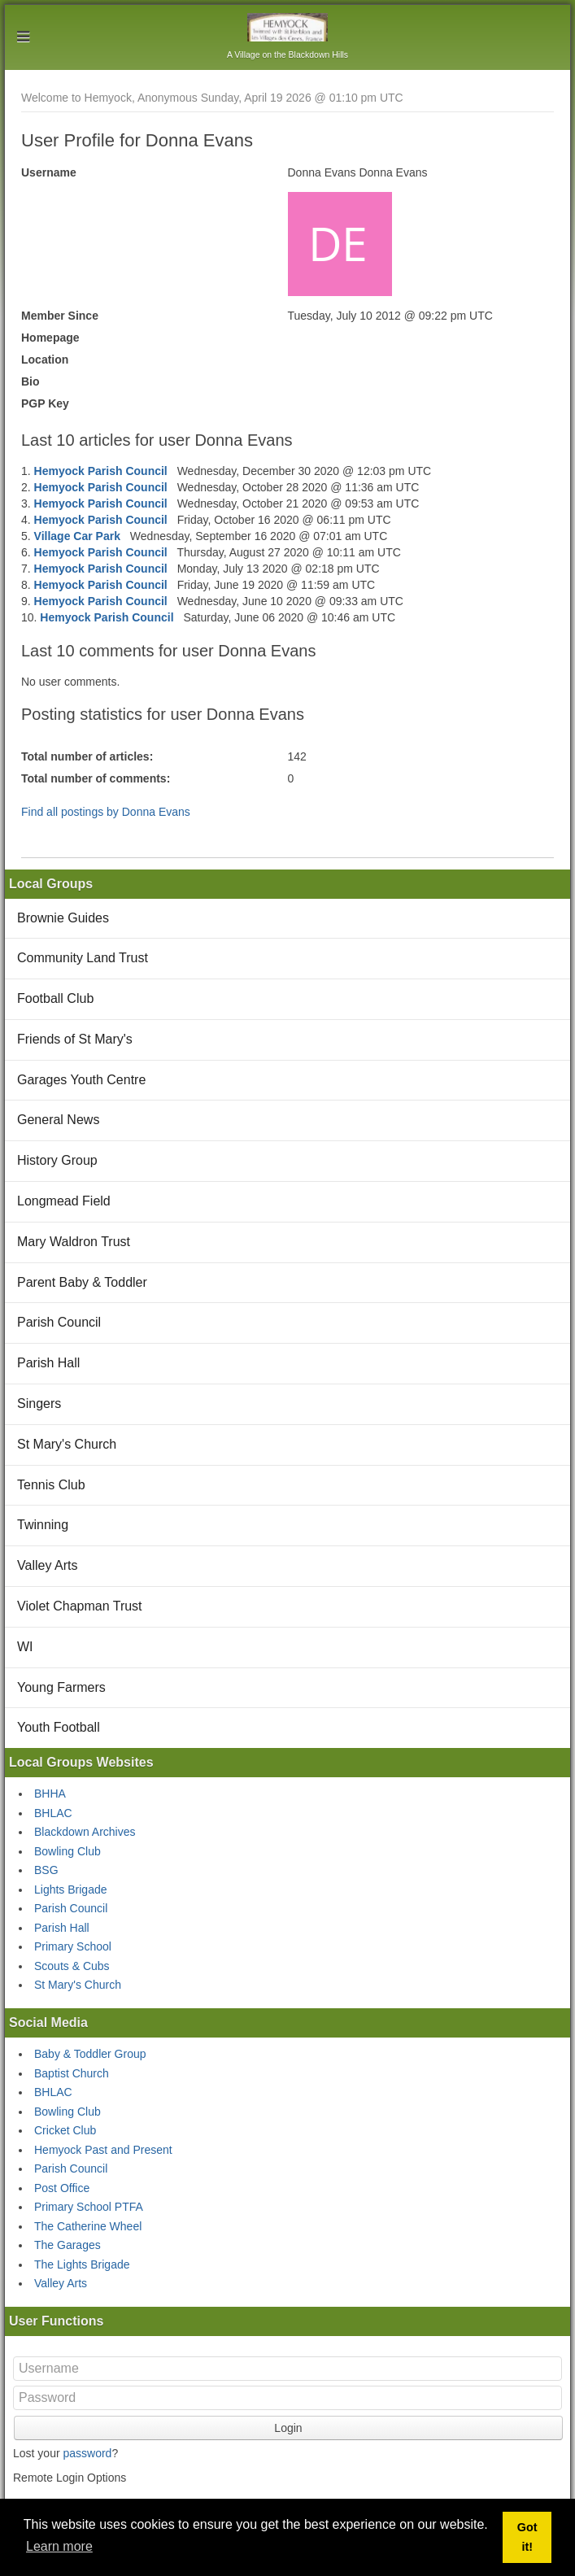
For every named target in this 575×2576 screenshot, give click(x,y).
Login (288, 2427)
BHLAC (53, 1813)
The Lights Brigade (82, 2264)
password (87, 2453)
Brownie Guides (63, 918)
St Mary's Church (66, 1444)
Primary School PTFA (88, 2206)
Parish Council (59, 1322)
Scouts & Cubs (72, 1965)
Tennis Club (51, 1485)
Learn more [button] (59, 2546)
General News (58, 1120)
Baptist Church (71, 2073)
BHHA (50, 1793)
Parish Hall (48, 1363)
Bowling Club (67, 1851)
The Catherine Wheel (88, 2226)
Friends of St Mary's (75, 1039)
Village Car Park (77, 536)
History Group (57, 1160)
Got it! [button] (527, 2537)
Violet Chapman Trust (79, 1606)
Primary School (72, 1946)
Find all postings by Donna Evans (105, 811)
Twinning (42, 1525)
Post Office (61, 2188)
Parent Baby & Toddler (82, 1282)
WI (25, 1647)
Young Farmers (61, 1687)
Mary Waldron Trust (73, 1242)
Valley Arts (47, 1565)
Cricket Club (65, 2130)
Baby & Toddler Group (90, 2053)
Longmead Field (64, 1201)
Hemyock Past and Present (103, 2149)
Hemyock (287, 27)
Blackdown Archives (85, 1831)
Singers (39, 1403)
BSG (46, 1869)
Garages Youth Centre (81, 1080)
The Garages (67, 2244)
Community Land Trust (82, 958)
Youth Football (58, 1727)
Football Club (55, 998)
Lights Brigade (70, 1889)
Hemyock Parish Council (101, 470)
